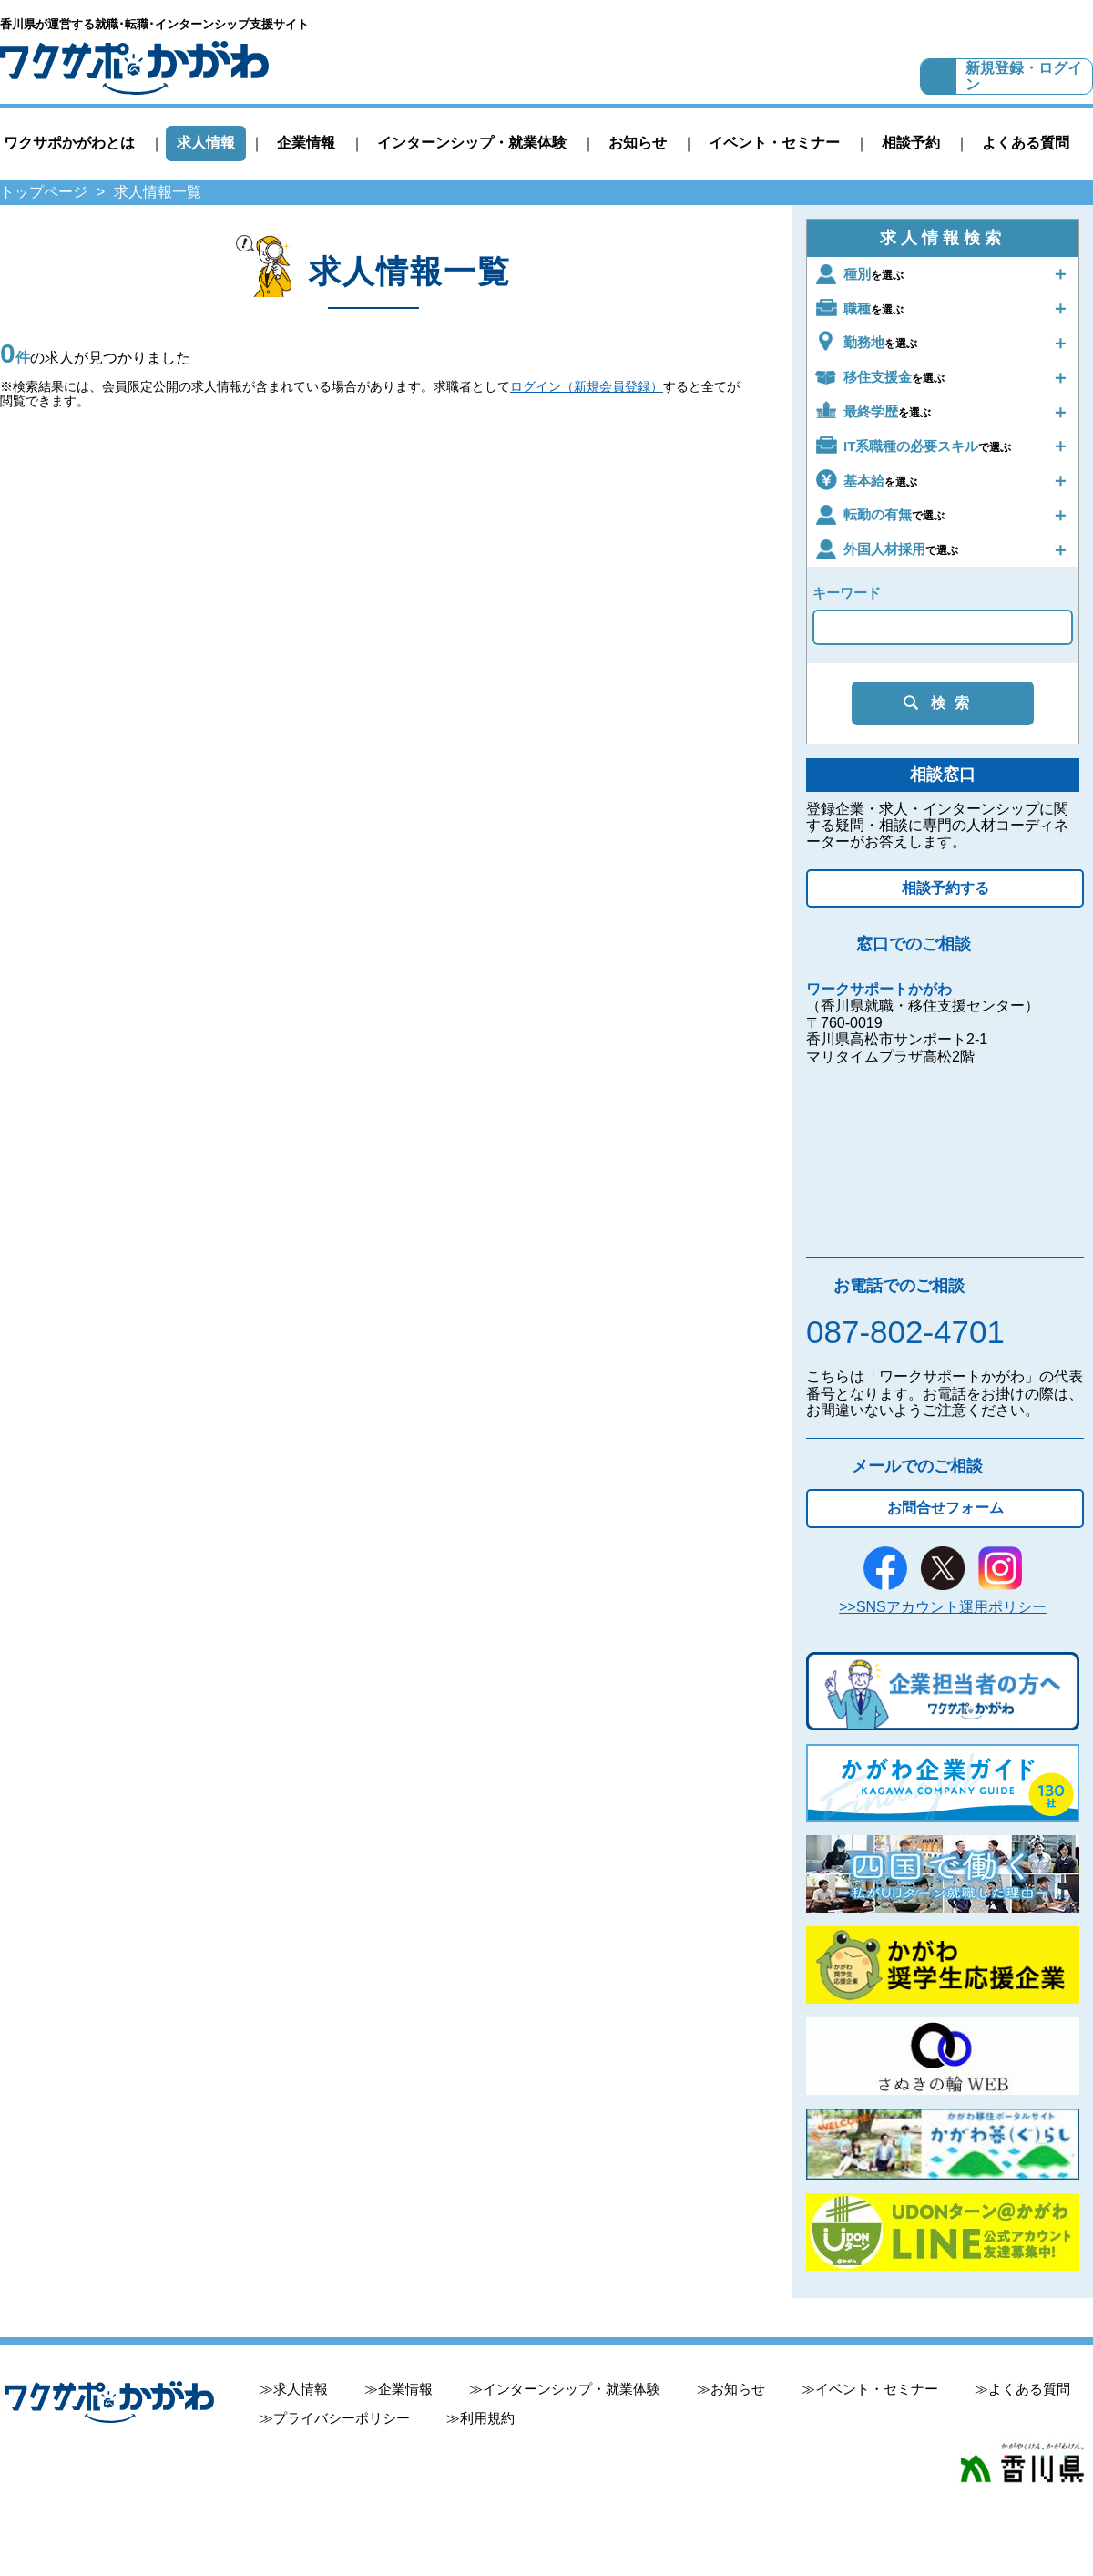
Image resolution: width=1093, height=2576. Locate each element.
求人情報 (206, 142)
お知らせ (637, 142)
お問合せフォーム (945, 1507)
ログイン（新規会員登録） (586, 386)
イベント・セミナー (774, 142)
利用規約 (487, 2418)
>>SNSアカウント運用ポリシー (943, 1607)
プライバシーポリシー (341, 2418)
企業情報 (306, 142)
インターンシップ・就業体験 (472, 142)
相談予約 (911, 142)
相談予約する (945, 888)
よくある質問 (1025, 142)
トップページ (43, 192)
